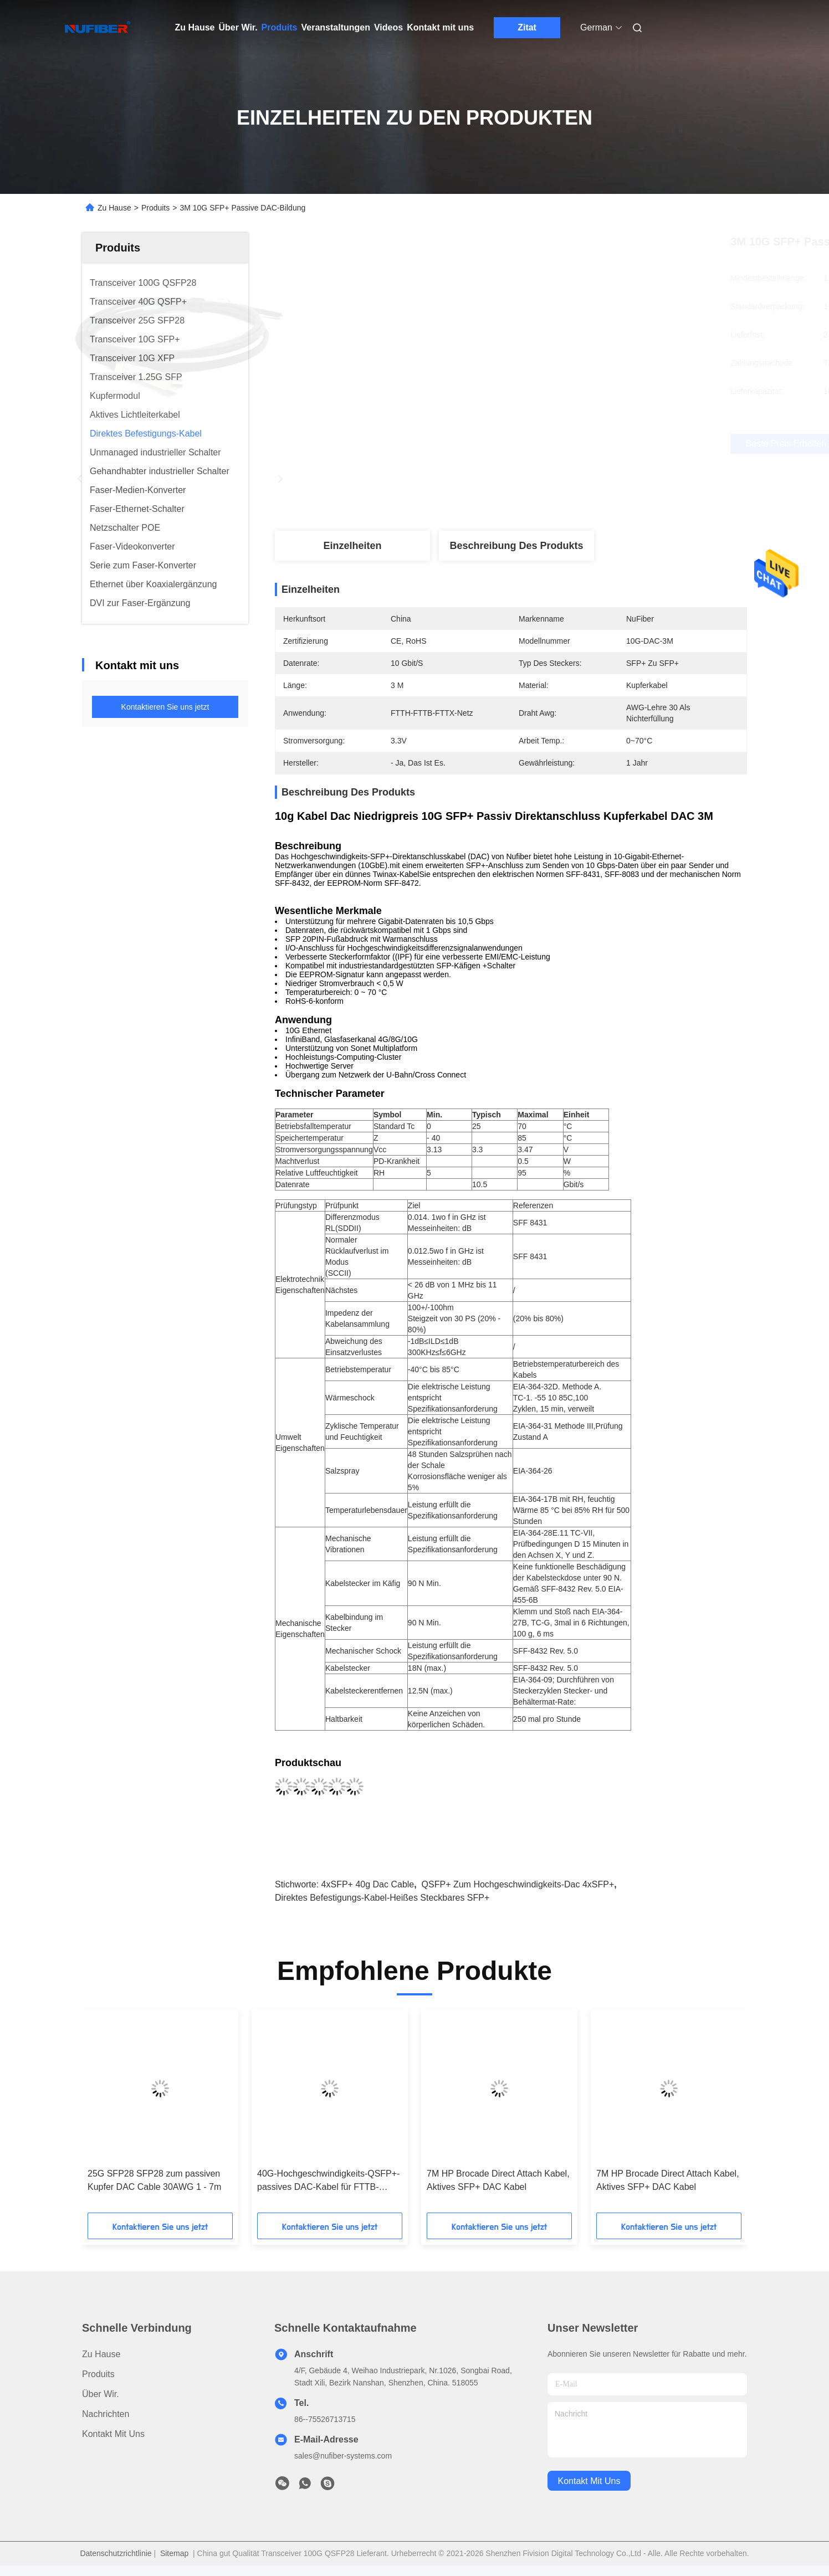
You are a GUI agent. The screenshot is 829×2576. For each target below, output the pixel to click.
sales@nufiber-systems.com (343, 2455)
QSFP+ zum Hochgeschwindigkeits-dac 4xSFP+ (518, 1884)
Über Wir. (238, 27)
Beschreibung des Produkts (516, 545)
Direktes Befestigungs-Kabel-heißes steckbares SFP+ (382, 1897)
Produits (280, 27)
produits (98, 2374)
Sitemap (174, 2553)
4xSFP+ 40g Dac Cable (368, 1884)
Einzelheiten (352, 545)
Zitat (527, 27)
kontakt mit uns (589, 2481)
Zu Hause (195, 27)
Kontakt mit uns (440, 27)
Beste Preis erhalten (573, 443)
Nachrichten (105, 2414)
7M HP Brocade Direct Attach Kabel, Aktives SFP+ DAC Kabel (498, 2180)
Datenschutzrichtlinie (115, 2553)
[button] (130, 2114)
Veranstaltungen (335, 27)
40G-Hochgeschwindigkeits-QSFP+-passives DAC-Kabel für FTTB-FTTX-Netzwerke (328, 2181)
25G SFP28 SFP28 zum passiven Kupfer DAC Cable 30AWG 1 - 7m (154, 2180)
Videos (388, 27)
